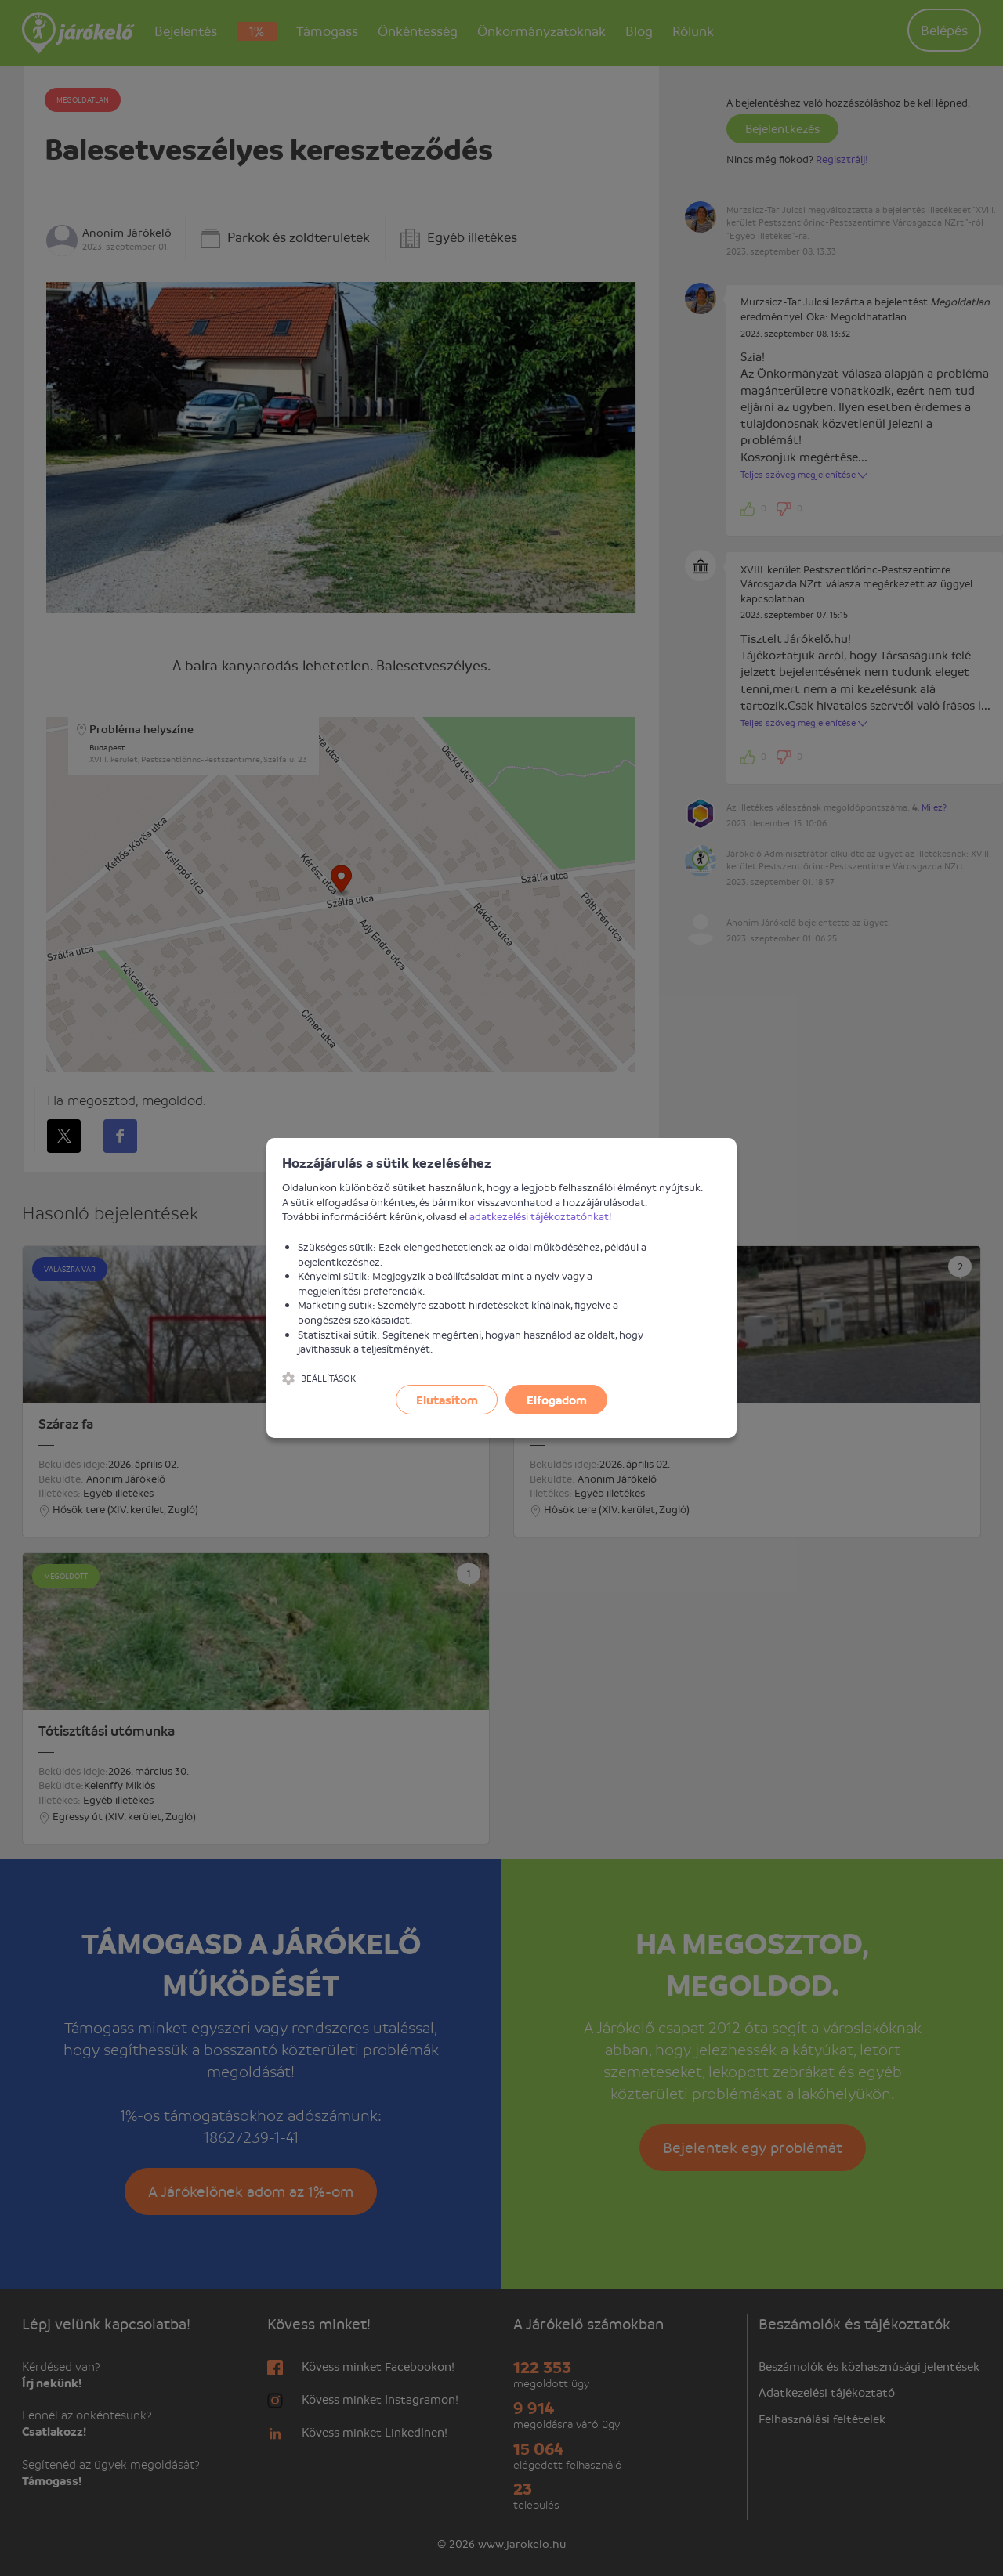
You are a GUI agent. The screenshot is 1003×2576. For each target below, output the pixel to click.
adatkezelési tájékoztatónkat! (540, 1216)
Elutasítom (447, 1399)
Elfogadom (557, 1399)
